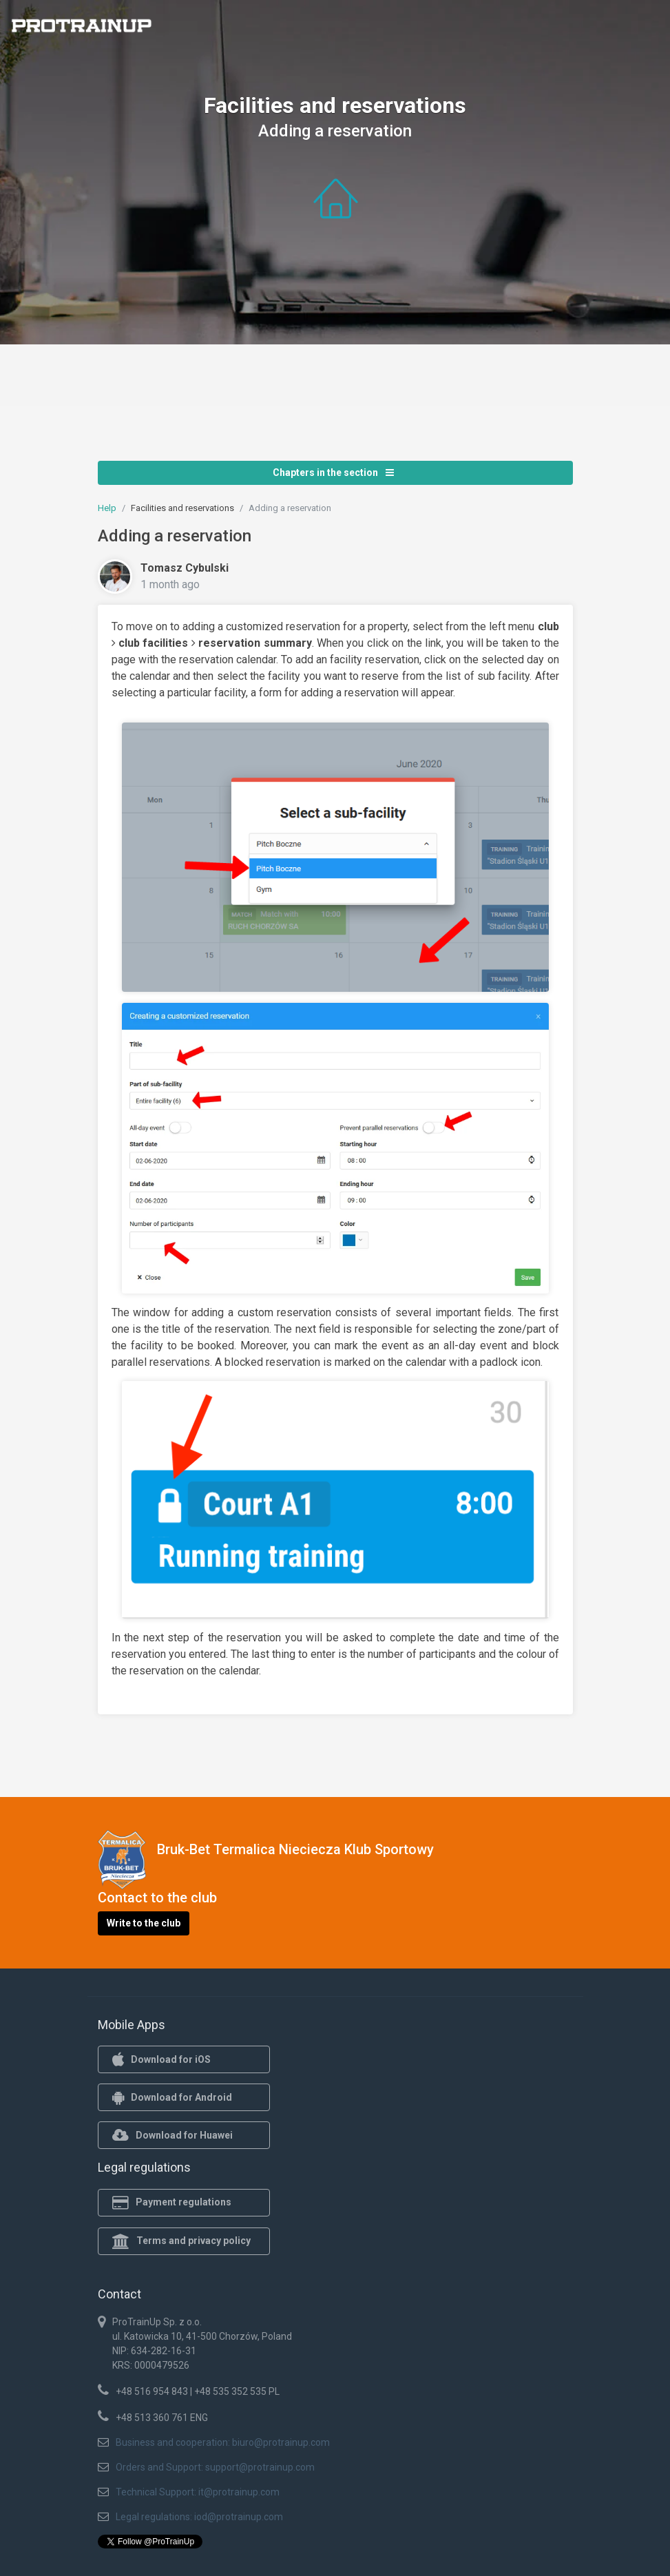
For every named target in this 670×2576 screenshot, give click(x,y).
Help (107, 508)
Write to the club (143, 1923)
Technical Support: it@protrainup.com (198, 2491)
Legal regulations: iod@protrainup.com (199, 2516)
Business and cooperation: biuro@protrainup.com (223, 2442)
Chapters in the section (333, 472)
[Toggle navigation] (651, 30)
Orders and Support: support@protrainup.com (215, 2467)
